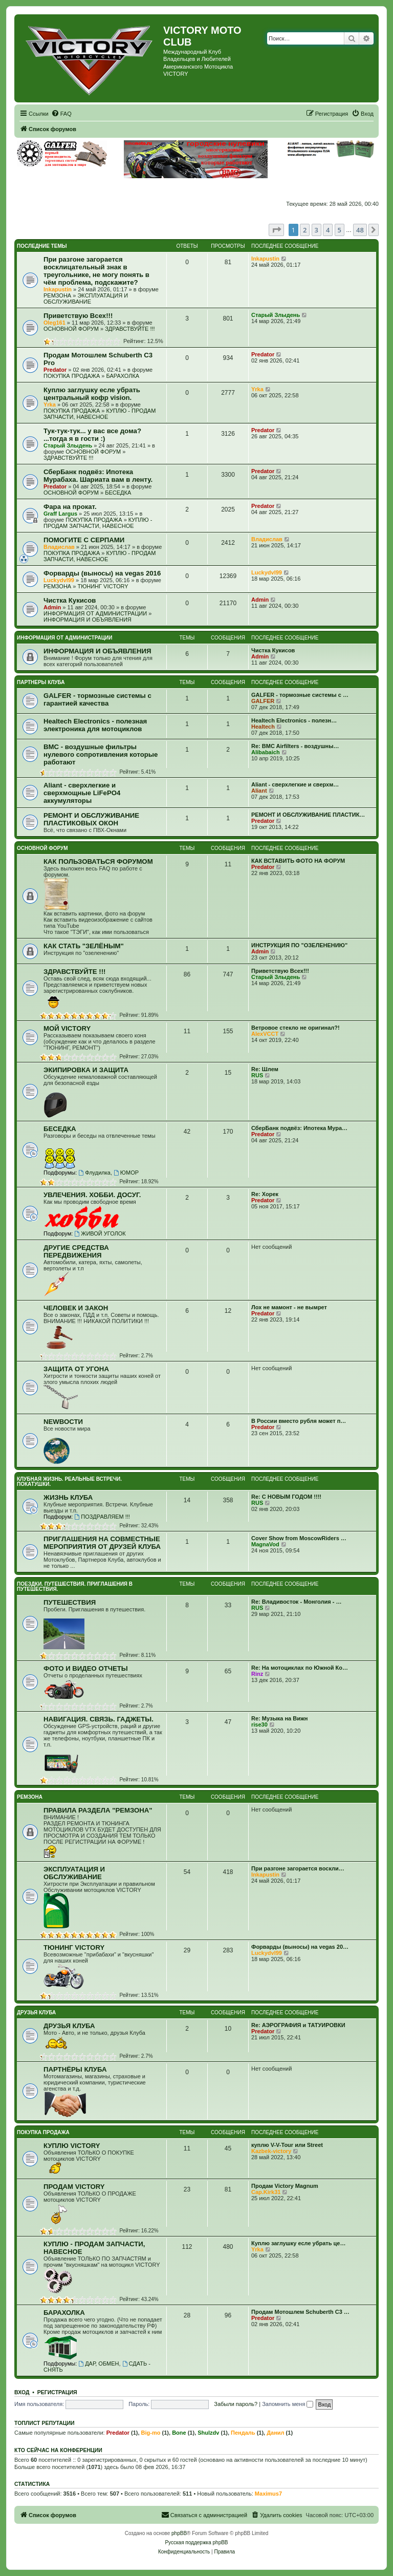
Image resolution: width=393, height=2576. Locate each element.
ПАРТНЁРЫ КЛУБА (74, 2069)
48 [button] (360, 230)
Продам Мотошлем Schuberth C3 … (300, 2312)
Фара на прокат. (70, 506)
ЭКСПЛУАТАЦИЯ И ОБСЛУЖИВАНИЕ (85, 298)
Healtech (263, 726)
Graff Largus (60, 513)
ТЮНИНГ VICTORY (102, 586)
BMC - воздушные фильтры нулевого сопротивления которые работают (100, 754)
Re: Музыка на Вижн (279, 1718)
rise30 (259, 1724)
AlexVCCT (264, 1034)
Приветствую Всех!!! (78, 316)
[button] (276, 230)
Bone (179, 2433)
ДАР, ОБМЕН (98, 2363)
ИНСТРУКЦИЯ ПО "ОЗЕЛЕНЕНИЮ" (299, 945)
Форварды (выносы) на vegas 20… (299, 1947)
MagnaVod (265, 1544)
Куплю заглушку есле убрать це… (298, 2243)
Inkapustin (57, 289)
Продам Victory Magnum (284, 2186)
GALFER (262, 701)
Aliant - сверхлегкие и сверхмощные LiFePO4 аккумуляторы (81, 792)
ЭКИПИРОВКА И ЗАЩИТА (85, 1070)
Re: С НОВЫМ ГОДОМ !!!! (286, 1497)
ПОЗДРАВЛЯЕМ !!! (101, 1517)
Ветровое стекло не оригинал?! (295, 1028)
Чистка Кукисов (69, 600)
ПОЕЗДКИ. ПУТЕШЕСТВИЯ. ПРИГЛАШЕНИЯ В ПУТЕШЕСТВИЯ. (75, 1586)
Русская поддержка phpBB (196, 2542)
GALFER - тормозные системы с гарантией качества (97, 699)
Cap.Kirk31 (265, 2192)
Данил (275, 2433)
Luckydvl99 (58, 580)
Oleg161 (54, 323)
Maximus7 (268, 2493)
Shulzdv (208, 2433)
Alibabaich (265, 752)
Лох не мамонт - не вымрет (289, 1307)
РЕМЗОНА (57, 295)
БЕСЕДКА (118, 492)
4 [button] (328, 230)
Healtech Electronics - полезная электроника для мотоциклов (95, 725)
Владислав (59, 547)
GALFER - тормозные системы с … (299, 695)
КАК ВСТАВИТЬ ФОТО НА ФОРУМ (298, 861)
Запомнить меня (287, 2404)
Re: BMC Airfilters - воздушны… (295, 746)
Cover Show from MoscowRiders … (298, 1538)
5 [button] (339, 230)
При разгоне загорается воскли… (297, 1868)
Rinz (257, 1674)
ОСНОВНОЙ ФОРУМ (71, 329)
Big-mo (151, 2433)
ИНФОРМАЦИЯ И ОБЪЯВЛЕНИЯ (87, 619)
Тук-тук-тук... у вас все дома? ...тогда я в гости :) (92, 434)
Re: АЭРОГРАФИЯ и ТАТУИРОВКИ (298, 2025)
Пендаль (243, 2433)
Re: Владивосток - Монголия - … (296, 1602)
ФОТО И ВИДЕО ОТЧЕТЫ (85, 1668)
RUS (257, 1075)
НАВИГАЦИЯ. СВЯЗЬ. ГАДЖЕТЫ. (98, 1719)
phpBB (179, 2533)
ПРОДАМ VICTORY (74, 2186)
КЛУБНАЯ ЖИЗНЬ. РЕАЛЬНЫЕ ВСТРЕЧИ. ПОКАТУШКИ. (69, 1481)
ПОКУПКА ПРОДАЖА (71, 376)
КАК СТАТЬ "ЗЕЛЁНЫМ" (83, 946)
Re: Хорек (264, 1194)
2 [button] (305, 230)
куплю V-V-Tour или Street (287, 2145)
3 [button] (316, 230)
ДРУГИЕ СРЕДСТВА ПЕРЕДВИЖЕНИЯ (76, 1251)
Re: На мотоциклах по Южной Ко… (299, 1668)
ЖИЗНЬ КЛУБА (68, 1497)
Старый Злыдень (275, 315)
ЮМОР (126, 1172)
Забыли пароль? (235, 2404)
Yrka (49, 404)
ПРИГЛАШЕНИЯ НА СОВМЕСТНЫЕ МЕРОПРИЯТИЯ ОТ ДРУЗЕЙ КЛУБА (102, 1542)
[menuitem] (61, 114)
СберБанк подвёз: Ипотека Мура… (299, 1128)
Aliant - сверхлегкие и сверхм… (295, 784)
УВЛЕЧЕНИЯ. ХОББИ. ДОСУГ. (92, 1195)
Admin (52, 607)
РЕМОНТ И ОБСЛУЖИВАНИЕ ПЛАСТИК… (308, 815)
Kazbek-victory (271, 2151)
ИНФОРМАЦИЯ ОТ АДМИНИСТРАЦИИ (95, 613)
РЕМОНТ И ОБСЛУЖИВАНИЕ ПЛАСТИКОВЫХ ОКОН (91, 819)
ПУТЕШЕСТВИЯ (69, 1602)
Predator (55, 370)
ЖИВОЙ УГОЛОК (99, 1233)
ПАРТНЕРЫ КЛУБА (41, 682)
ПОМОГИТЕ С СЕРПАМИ (83, 540)
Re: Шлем (264, 1069)
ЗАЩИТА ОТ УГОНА (76, 1369)
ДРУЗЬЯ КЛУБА (36, 2012)
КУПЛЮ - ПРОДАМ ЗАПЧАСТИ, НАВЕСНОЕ (99, 414)
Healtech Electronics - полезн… (294, 720)
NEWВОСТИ (63, 1421)
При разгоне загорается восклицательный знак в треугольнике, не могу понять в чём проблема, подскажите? (96, 271)
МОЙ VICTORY (67, 1028)
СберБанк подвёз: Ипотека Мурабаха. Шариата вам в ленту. (97, 475)
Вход (21, 2392)
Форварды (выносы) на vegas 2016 (102, 573)
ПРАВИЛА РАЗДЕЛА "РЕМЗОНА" (97, 1810)
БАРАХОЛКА (123, 376)
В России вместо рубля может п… (298, 1421)
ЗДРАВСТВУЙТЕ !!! (130, 329)
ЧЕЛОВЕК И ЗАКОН (75, 1308)
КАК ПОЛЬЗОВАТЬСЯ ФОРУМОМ (98, 861)
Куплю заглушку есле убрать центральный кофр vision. (91, 393)
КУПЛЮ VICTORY (71, 2145)
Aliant (259, 790)
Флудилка (94, 1172)
